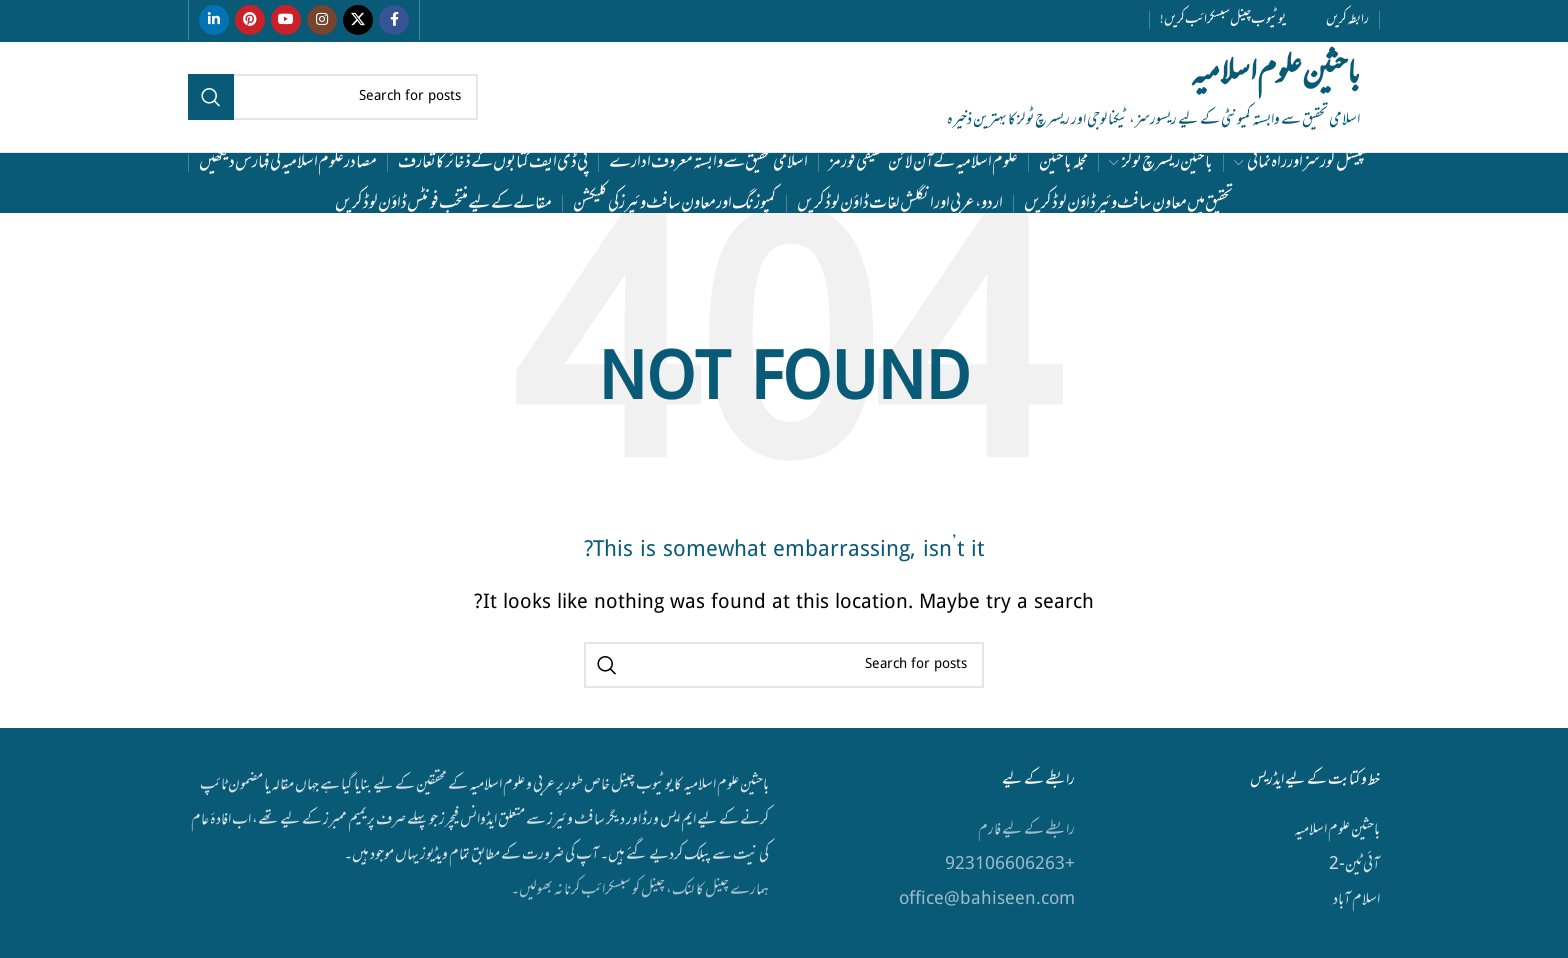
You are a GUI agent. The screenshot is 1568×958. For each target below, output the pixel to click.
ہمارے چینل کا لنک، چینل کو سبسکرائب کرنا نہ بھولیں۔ (640, 890)
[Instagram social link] (322, 20)
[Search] (333, 97)
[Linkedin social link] (214, 20)
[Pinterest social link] (250, 20)
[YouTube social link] (286, 20)
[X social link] (358, 20)
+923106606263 (1010, 865)
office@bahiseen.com (987, 900)
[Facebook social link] (394, 20)
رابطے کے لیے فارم (1026, 830)
